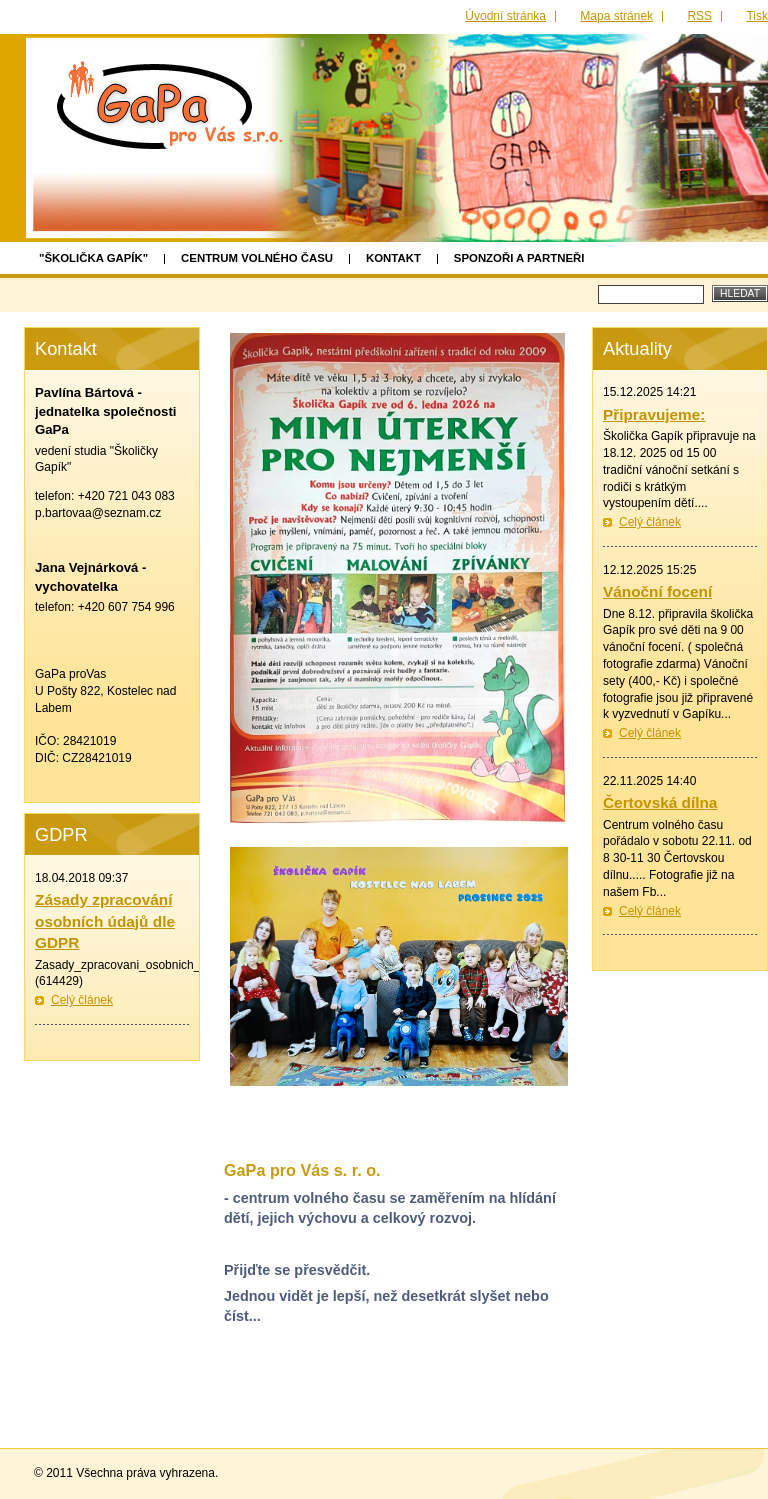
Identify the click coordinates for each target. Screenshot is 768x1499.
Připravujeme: (654, 414)
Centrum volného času (257, 258)
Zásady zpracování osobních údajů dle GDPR (105, 921)
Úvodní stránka (505, 16)
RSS (699, 16)
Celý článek (650, 522)
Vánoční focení (657, 591)
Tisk (757, 16)
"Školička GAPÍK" (93, 258)
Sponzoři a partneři (519, 258)
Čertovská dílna (660, 802)
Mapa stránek (616, 16)
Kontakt (393, 258)
